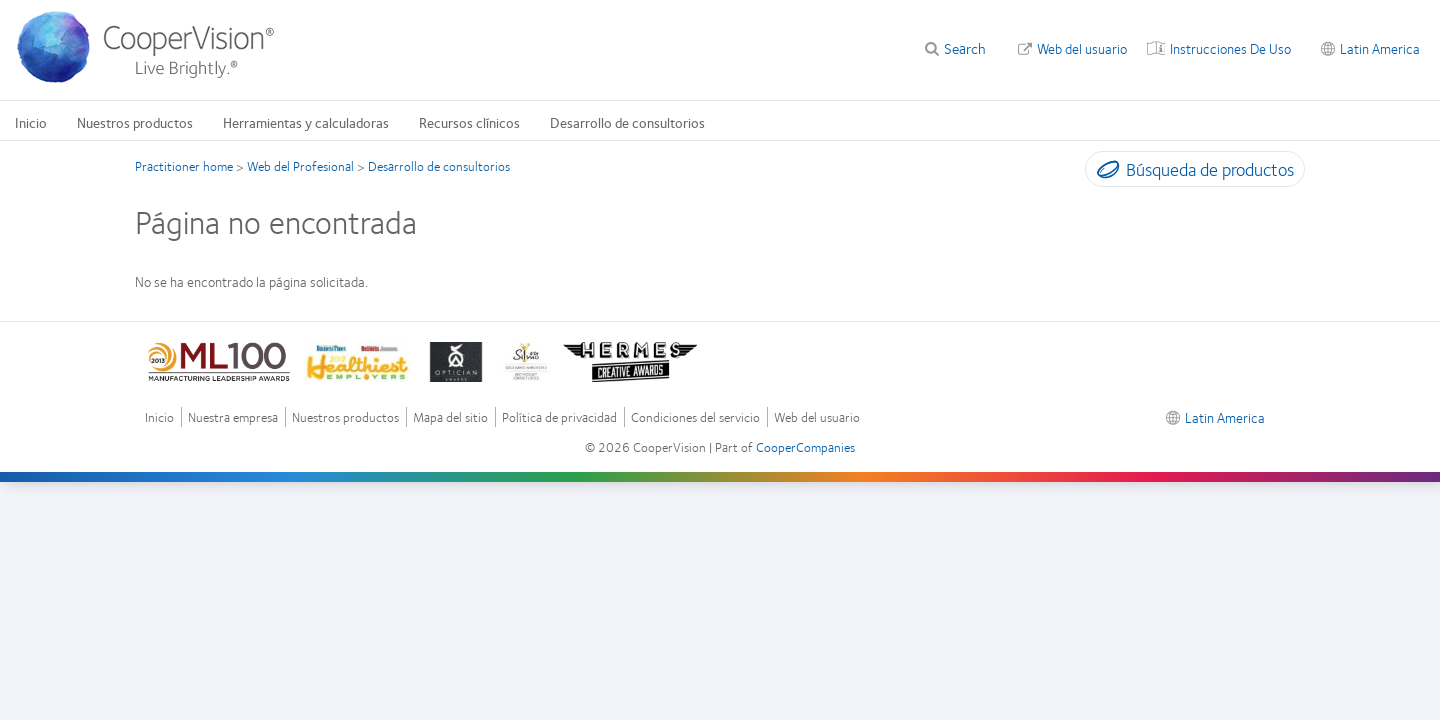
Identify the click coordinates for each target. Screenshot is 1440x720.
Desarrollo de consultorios (627, 122)
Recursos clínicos (469, 122)
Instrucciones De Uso (1230, 48)
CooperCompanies (805, 447)
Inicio (31, 122)
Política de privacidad (559, 417)
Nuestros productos (135, 122)
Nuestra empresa (233, 417)
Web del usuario (1082, 48)
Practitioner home (184, 166)
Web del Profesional (300, 166)
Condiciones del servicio (695, 417)
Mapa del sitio (450, 417)
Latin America (1380, 48)
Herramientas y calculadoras (306, 122)
